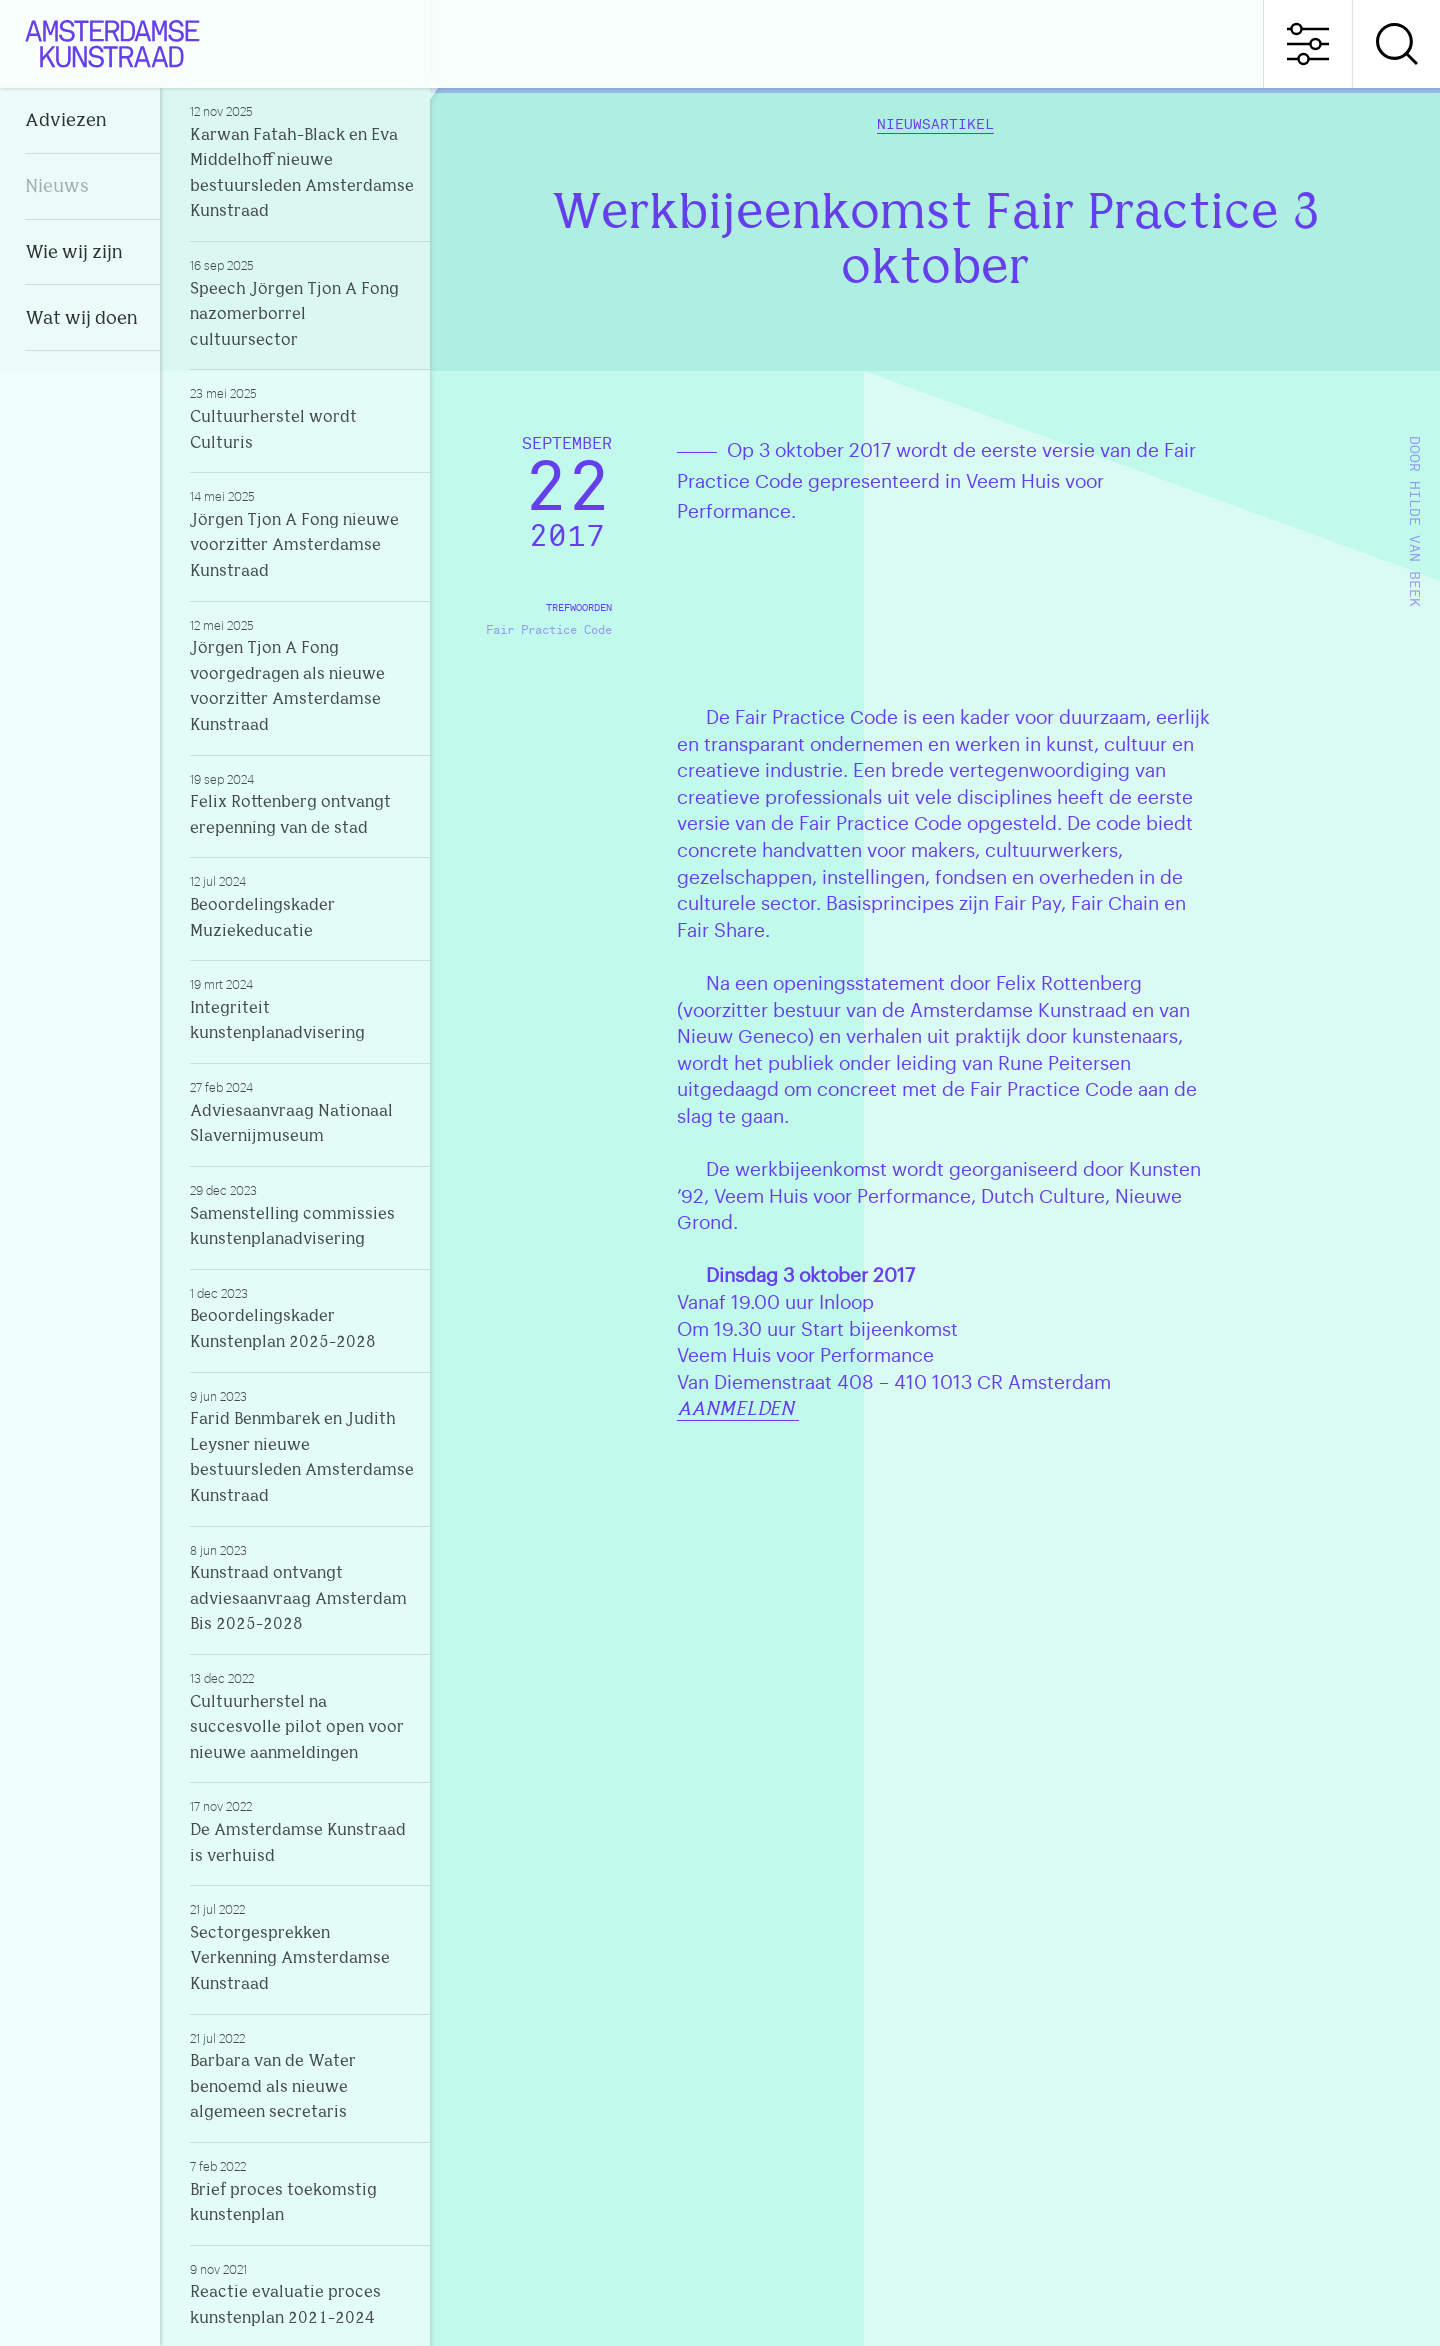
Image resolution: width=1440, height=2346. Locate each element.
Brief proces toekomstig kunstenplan (302, 2191)
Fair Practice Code (549, 630)
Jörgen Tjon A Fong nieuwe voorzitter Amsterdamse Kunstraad (302, 534)
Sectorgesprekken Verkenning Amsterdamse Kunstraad (302, 1947)
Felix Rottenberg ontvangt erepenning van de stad (302, 804)
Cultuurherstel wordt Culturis (302, 418)
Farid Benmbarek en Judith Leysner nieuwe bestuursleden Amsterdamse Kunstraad (302, 1446)
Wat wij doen (81, 319)
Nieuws (57, 187)
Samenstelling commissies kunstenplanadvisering (302, 1215)
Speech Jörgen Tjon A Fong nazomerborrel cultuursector (302, 303)
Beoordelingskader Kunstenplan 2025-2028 (302, 1318)
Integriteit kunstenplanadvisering (302, 1009)
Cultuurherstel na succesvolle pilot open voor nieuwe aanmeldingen (302, 1716)
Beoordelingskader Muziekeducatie (302, 906)
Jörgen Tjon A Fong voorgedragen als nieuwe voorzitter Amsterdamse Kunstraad (302, 675)
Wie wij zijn (74, 253)
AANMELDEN (738, 1410)
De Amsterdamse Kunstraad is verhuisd (302, 1831)
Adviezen (66, 121)
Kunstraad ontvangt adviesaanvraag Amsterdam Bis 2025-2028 (302, 1588)
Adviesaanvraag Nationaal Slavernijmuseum (302, 1112)
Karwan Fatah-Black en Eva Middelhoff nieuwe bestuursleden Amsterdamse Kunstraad (302, 161)
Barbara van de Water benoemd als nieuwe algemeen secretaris (302, 2076)
